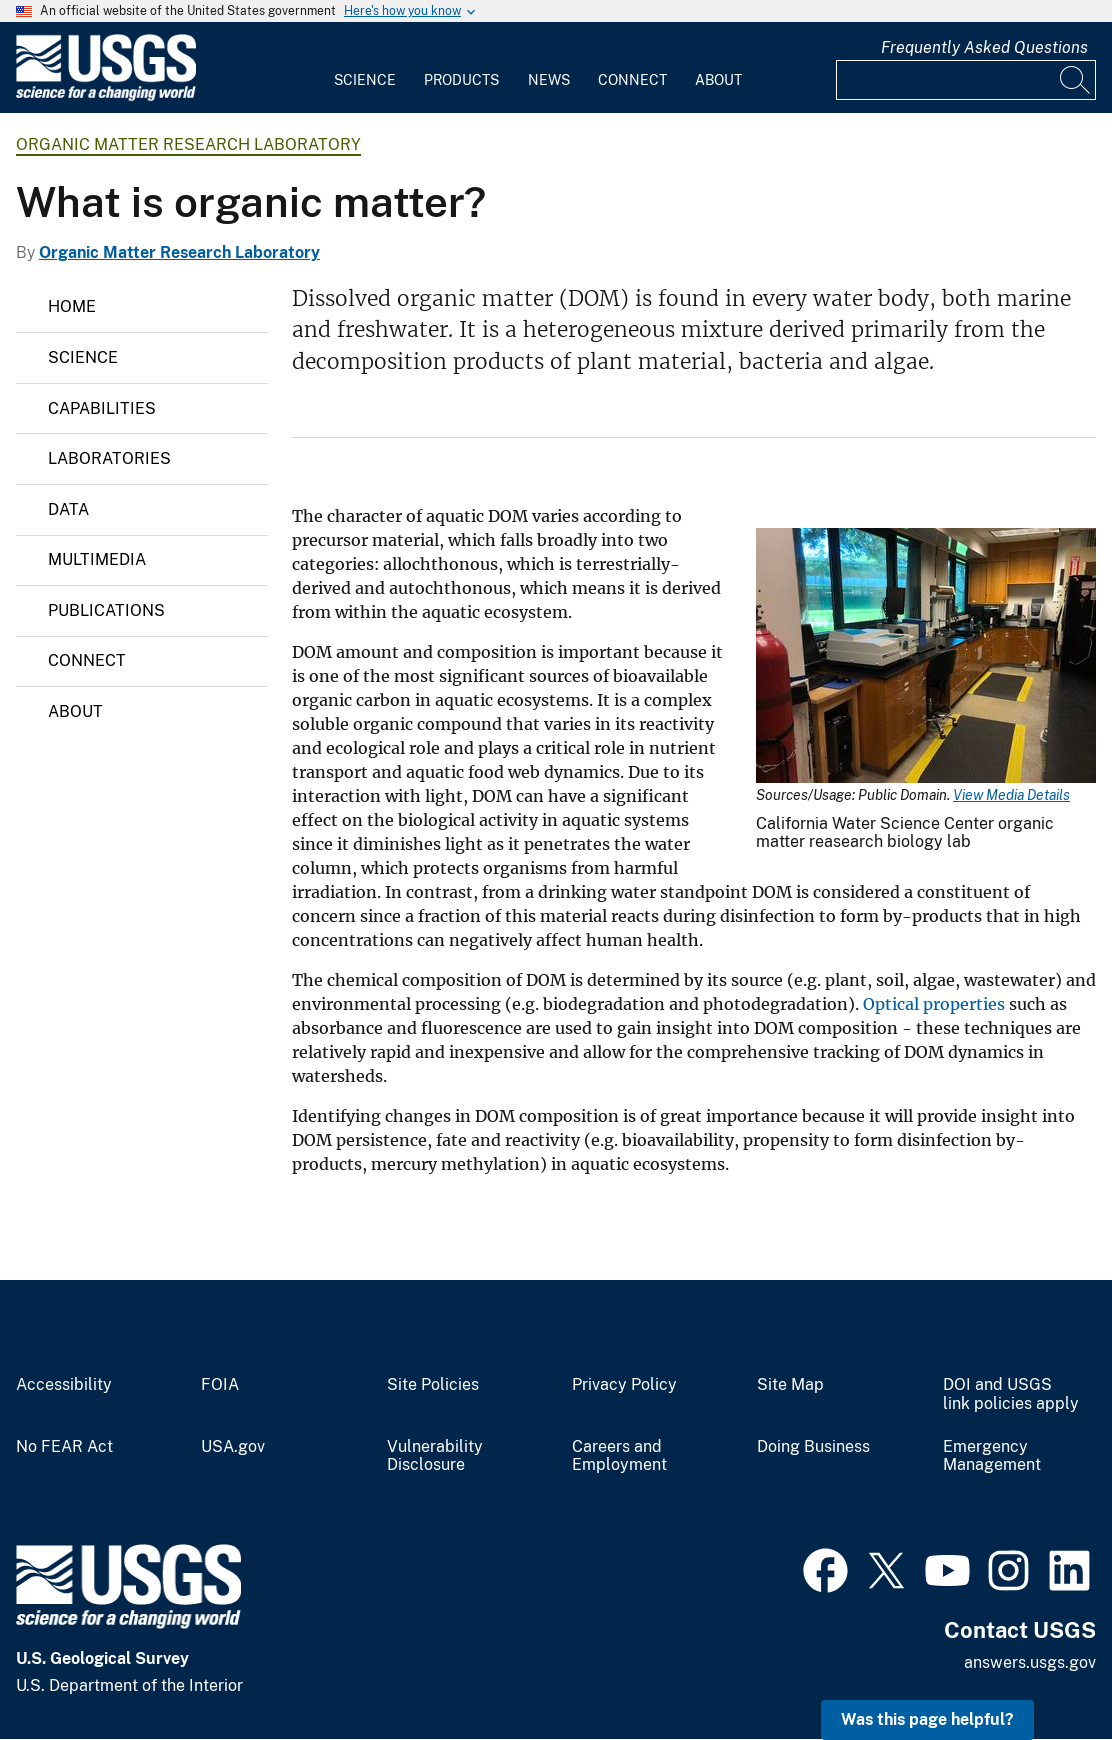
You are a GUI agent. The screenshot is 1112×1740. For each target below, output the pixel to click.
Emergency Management (992, 1456)
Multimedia (97, 559)
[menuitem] (365, 68)
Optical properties (934, 1004)
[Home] (106, 96)
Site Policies (433, 1385)
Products (461, 80)
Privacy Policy (624, 1385)
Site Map (790, 1385)
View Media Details (1011, 795)
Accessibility (64, 1385)
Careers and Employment (619, 1456)
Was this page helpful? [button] (927, 1719)
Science (365, 80)
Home (72, 306)
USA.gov (233, 1447)
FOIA (220, 1385)
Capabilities (102, 408)
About (718, 80)
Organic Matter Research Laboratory (188, 144)
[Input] (966, 80)
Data (68, 509)
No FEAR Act (64, 1447)
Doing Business (813, 1447)
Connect (632, 80)
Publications (106, 610)
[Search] (1076, 80)
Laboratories (109, 458)
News (549, 80)
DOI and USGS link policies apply (1011, 1394)
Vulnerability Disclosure (435, 1456)
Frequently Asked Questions (984, 47)
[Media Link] (926, 657)
